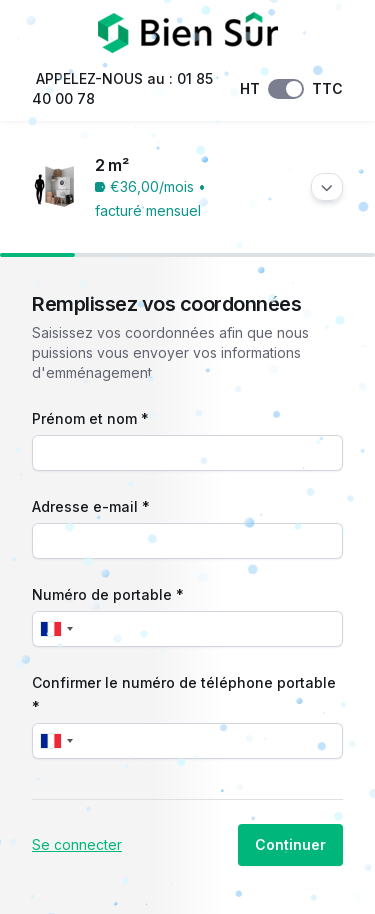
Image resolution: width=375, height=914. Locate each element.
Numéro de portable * (108, 594)
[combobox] (56, 629)
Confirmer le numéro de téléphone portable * (184, 694)
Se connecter (77, 844)
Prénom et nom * (90, 418)
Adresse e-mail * (91, 506)
